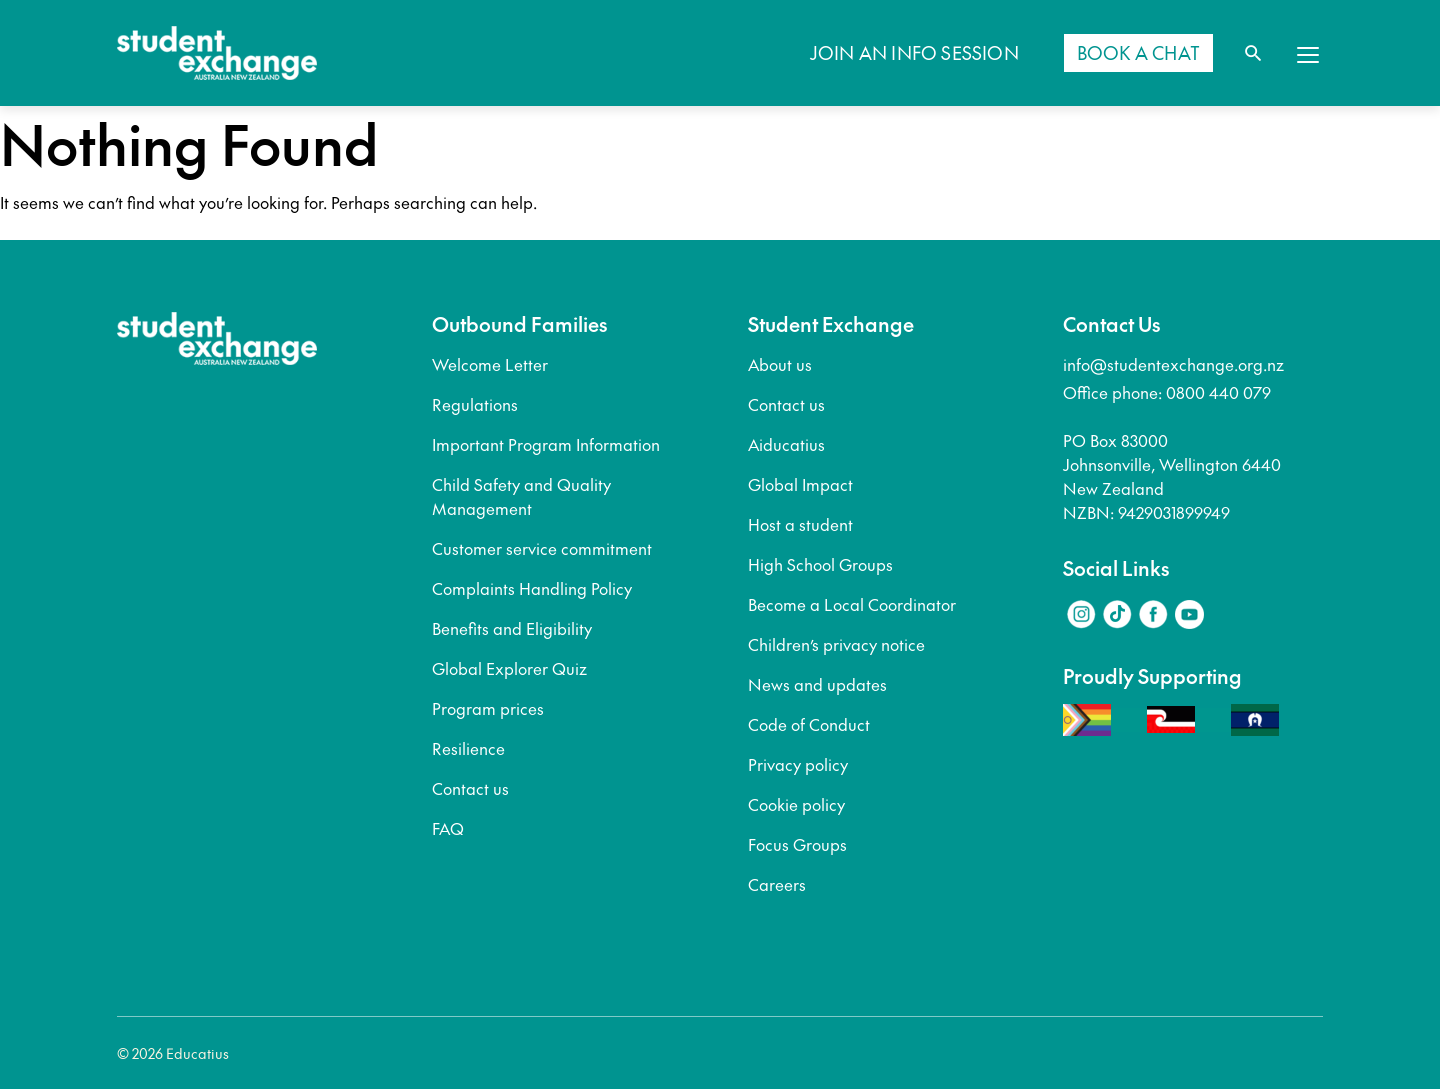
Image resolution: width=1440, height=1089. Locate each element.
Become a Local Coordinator (852, 604)
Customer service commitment (542, 548)
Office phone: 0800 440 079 (1167, 392)
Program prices (488, 708)
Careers (777, 884)
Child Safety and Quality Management (521, 496)
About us (780, 364)
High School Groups (820, 564)
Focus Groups (797, 844)
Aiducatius (786, 444)
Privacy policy (798, 764)
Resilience (468, 748)
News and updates (817, 684)
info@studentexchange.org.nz (1173, 364)
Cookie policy (796, 804)
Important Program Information (546, 444)
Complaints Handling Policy (532, 588)
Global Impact (800, 484)
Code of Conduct (809, 724)
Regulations (475, 404)
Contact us (470, 788)
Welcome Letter (490, 364)
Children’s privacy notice (836, 644)
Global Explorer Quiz (509, 668)
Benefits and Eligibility (512, 628)
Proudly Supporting (1152, 676)
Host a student (800, 524)
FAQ (448, 828)
